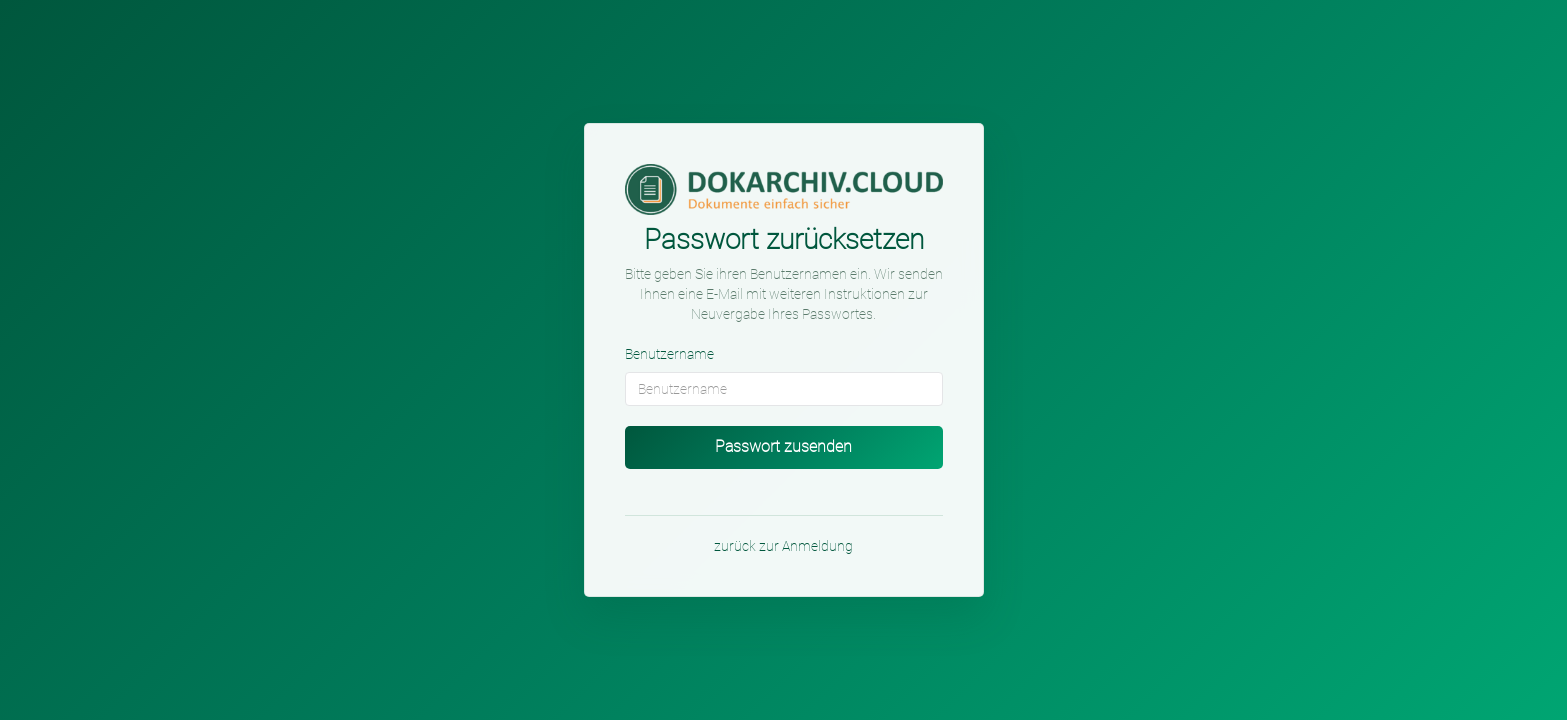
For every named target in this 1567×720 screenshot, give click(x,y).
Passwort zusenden (783, 446)
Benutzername (669, 354)
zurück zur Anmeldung (783, 546)
